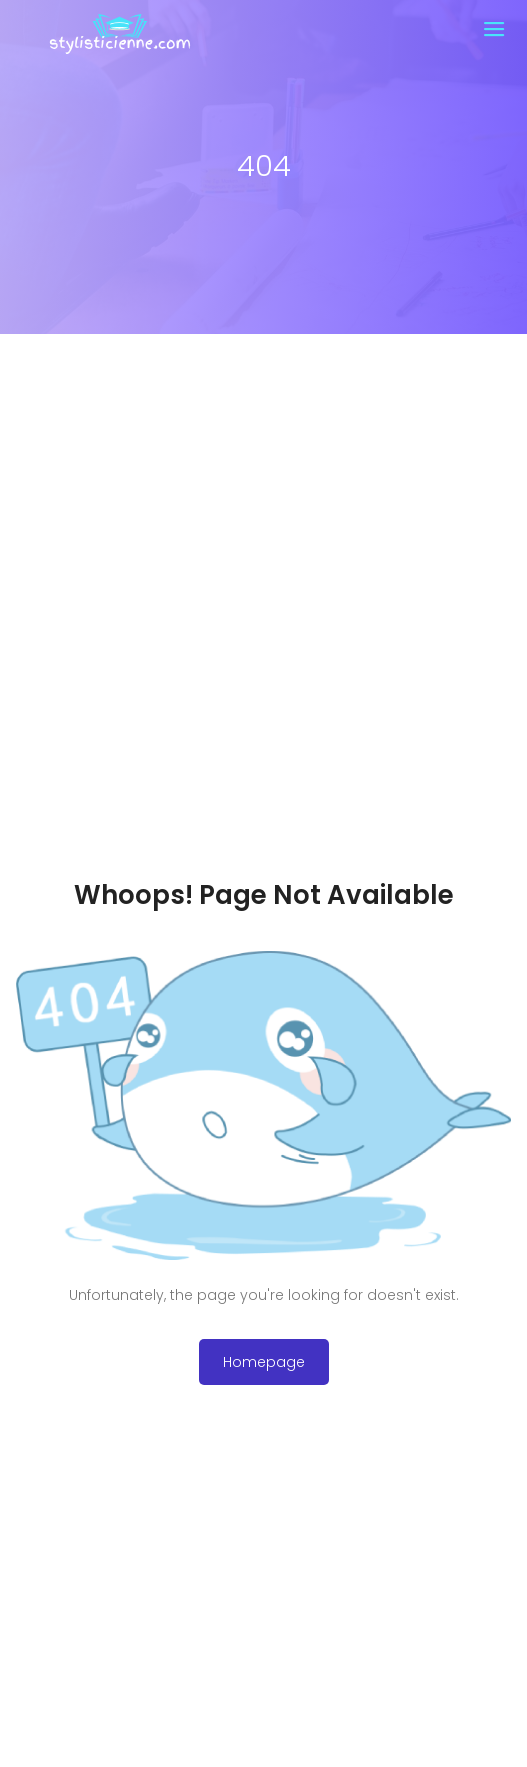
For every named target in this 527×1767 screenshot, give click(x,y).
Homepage (264, 1362)
